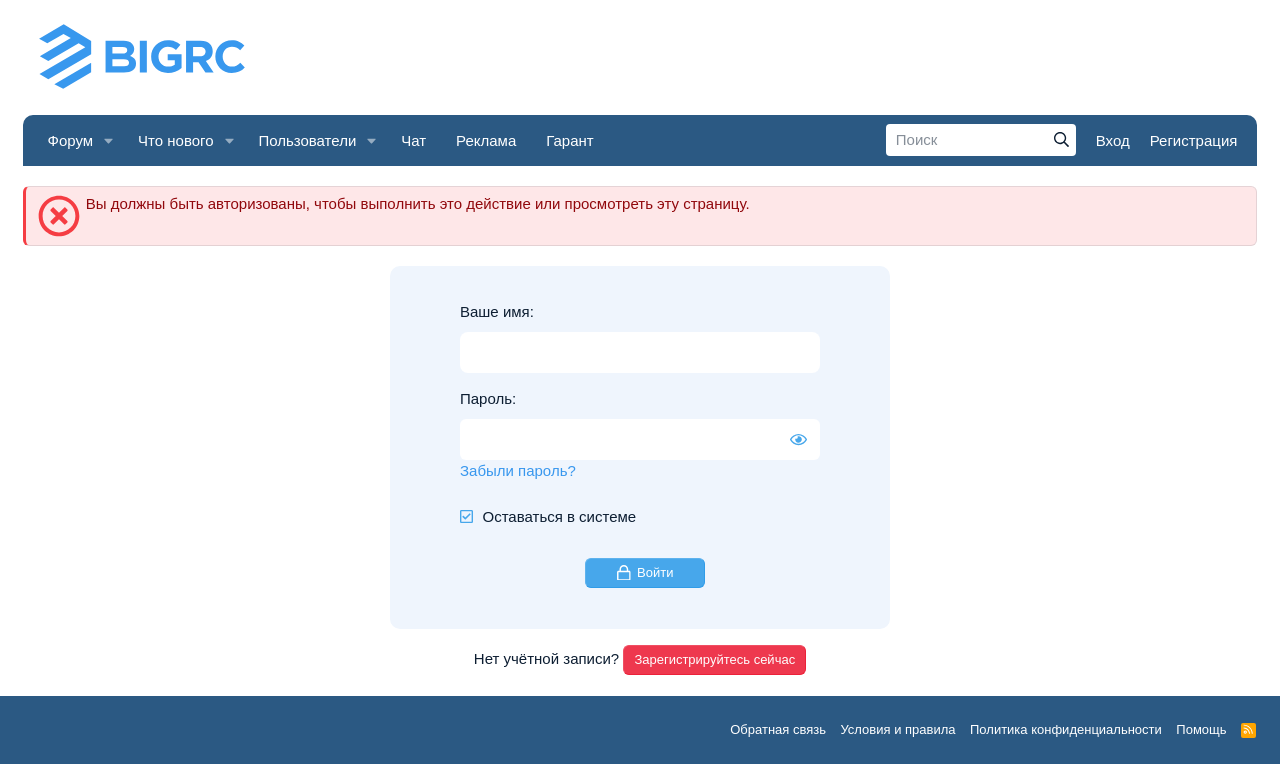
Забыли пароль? (518, 470)
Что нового (175, 140)
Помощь (1201, 729)
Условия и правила (897, 729)
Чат (413, 140)
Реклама (486, 140)
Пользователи (307, 140)
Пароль (486, 398)
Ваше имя (495, 311)
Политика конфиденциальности (1066, 729)
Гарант (569, 140)
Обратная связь (778, 729)
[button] (109, 140)
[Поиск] (981, 140)
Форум (71, 140)
